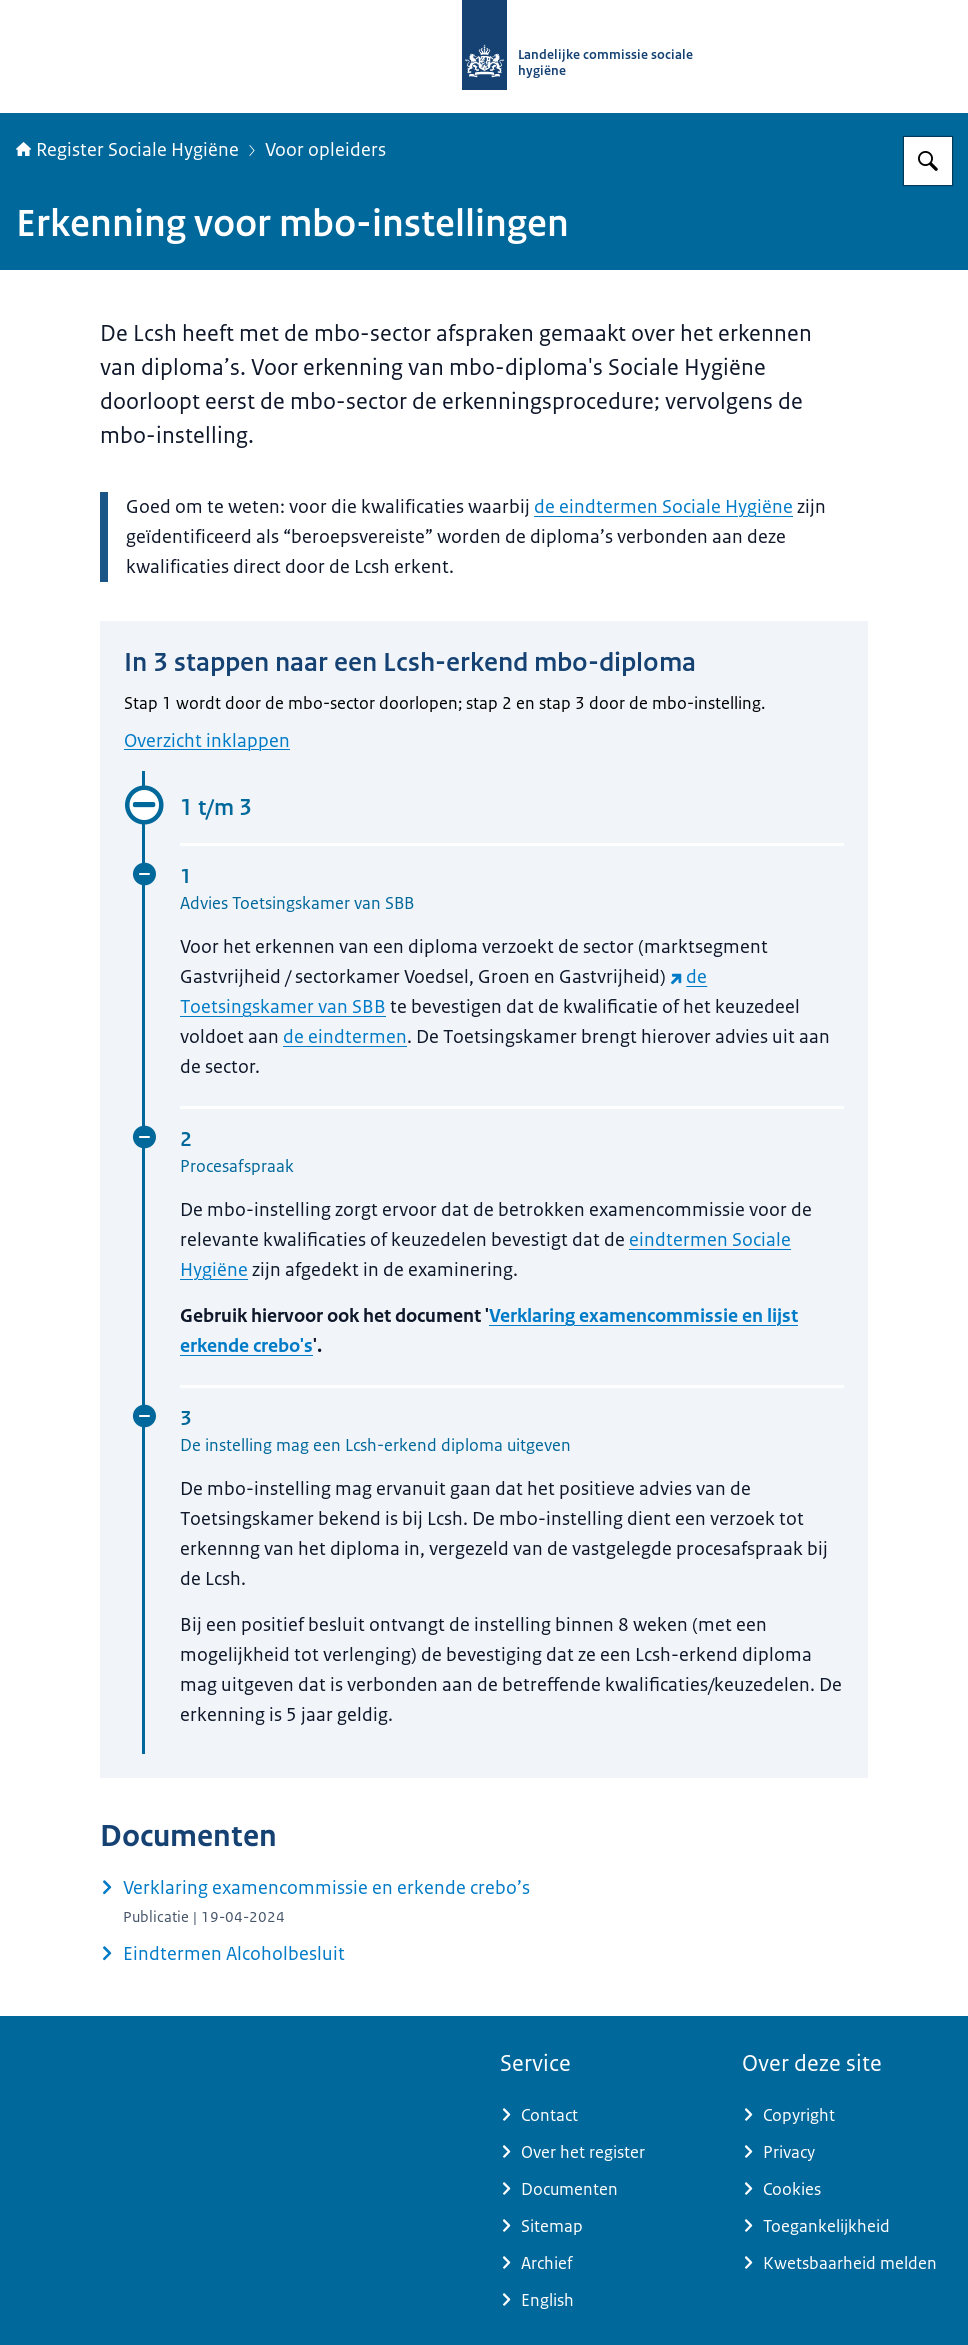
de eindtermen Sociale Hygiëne (663, 507)
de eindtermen (345, 1037)
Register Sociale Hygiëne (127, 150)
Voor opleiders (325, 150)
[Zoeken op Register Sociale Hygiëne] (928, 161)
